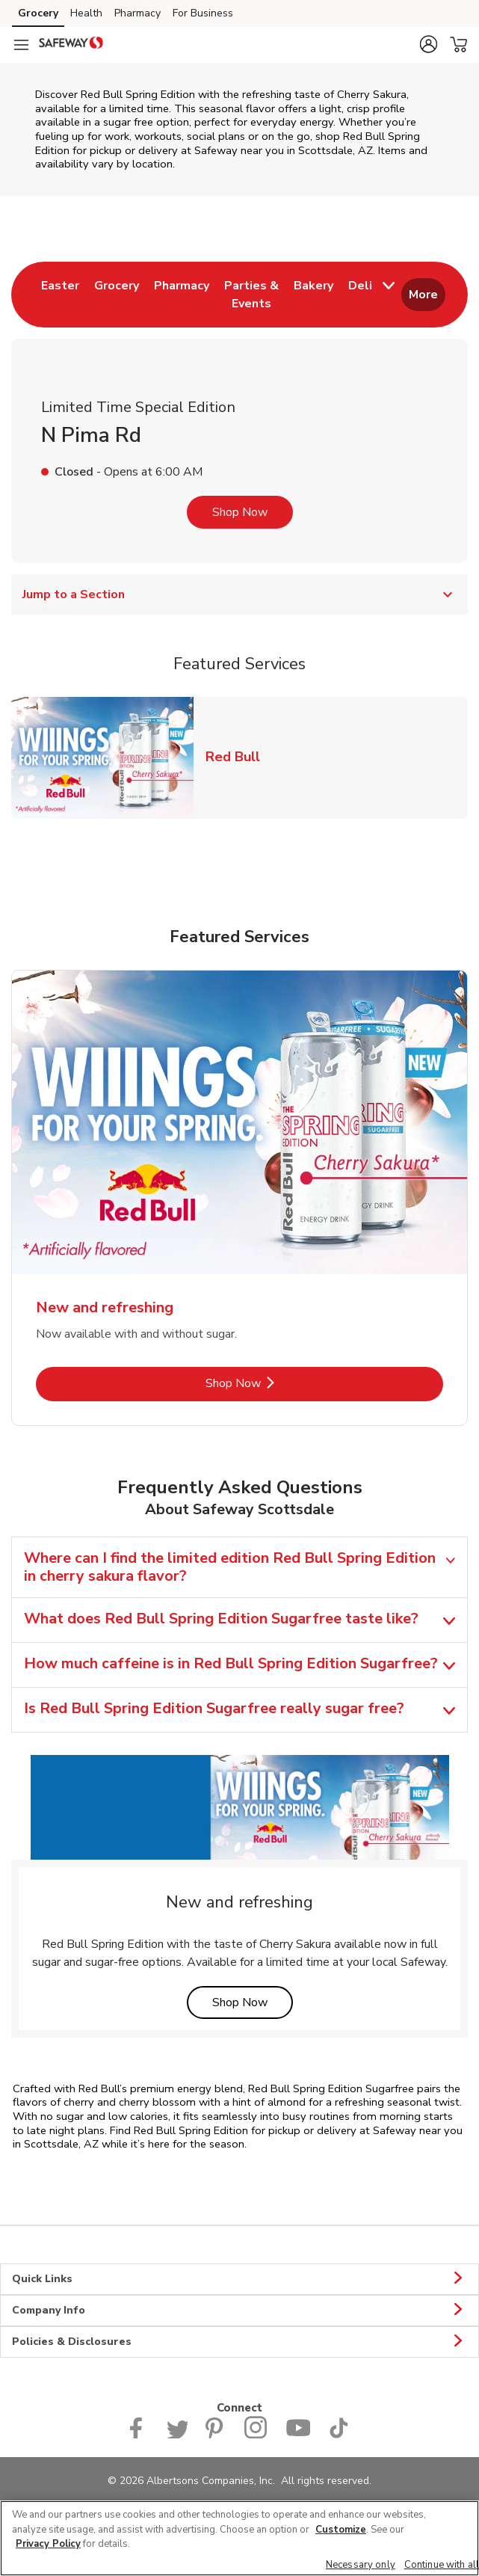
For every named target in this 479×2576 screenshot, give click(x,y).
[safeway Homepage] (71, 45)
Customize (340, 2529)
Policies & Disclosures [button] (239, 2341)
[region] (239, 2538)
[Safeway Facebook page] (139, 2435)
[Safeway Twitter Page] (177, 2435)
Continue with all (441, 2565)
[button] (428, 44)
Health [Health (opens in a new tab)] (86, 13)
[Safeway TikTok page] (338, 2435)
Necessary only (360, 2565)
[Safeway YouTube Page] (298, 2435)
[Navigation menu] (21, 45)
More (423, 294)
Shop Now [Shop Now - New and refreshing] (283, 1383)
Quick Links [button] (239, 2279)
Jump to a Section (239, 594)
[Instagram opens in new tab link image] (256, 2435)
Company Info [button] (239, 2310)
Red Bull (238, 756)
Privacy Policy (48, 2544)
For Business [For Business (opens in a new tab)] (203, 13)
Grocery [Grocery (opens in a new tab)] (38, 13)
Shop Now (240, 512)
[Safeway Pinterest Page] (216, 2435)
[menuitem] (60, 294)
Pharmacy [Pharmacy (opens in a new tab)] (137, 13)
